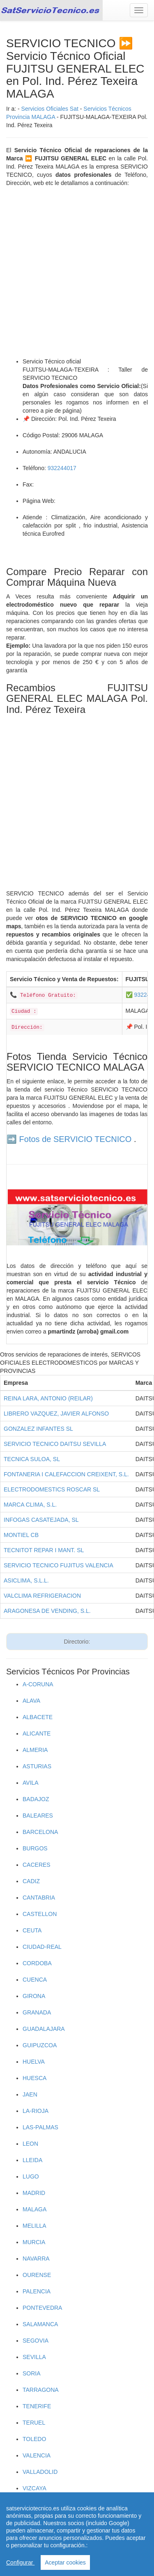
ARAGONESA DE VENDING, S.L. (47, 1611)
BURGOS (35, 1848)
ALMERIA (35, 1750)
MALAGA (34, 2209)
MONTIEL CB (21, 1535)
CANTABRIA (39, 1897)
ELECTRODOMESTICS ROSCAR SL (52, 1489)
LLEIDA (32, 2160)
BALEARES (38, 1815)
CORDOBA (37, 1963)
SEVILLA (34, 2357)
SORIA (32, 2373)
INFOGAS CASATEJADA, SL (41, 1519)
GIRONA (34, 1996)
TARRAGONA (41, 2389)
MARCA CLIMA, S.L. (30, 1504)
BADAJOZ (36, 1799)
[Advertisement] (77, 272)
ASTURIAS (37, 1766)
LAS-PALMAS (40, 2127)
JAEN (30, 2094)
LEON (30, 2143)
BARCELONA (40, 1832)
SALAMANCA (40, 2324)
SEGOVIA (35, 2340)
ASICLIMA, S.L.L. (26, 1580)
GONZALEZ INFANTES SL (38, 1428)
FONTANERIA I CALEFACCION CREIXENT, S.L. (66, 1474)
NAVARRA (36, 2258)
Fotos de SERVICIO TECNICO (75, 1139)
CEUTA (32, 1930)
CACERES (37, 1864)
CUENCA (35, 1979)
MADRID (34, 2193)
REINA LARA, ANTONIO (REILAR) (48, 1398)
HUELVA (34, 2061)
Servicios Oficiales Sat (49, 108)
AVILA (31, 1782)
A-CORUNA (38, 1684)
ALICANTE (37, 1733)
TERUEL (34, 2422)
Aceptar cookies (65, 2562)
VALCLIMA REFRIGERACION (42, 1595)
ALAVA (31, 1700)
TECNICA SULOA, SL (32, 1459)
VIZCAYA (34, 2488)
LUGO (31, 2176)
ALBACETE (38, 1717)
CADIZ (31, 1881)
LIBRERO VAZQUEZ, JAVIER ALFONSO (56, 1413)
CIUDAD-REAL (42, 1946)
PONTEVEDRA (42, 2307)
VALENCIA (37, 2455)
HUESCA (34, 2078)
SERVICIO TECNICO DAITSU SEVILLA (55, 1444)
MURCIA (34, 2242)
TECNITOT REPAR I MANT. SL (44, 1550)
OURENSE (37, 2275)
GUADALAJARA (44, 2029)
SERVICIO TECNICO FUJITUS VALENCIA (58, 1565)
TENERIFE (37, 2406)
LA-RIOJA (35, 2111)
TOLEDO (34, 2439)
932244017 (62, 468)
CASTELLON (40, 1914)
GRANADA (37, 2012)
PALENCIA (37, 2291)
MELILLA (34, 2225)
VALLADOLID (40, 2472)
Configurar (20, 2562)
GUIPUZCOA (40, 2045)
